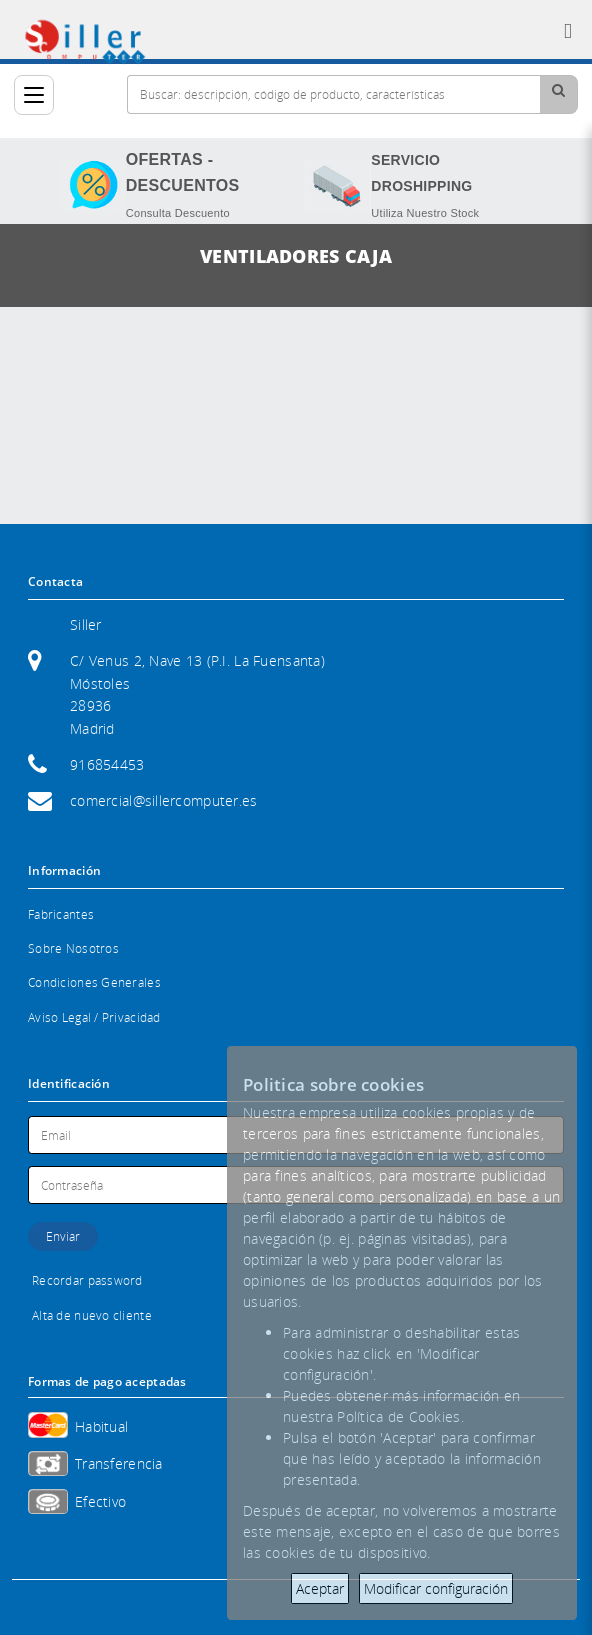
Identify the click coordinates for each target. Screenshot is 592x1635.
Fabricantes (61, 914)
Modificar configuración (436, 1588)
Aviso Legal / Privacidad (94, 1017)
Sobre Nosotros (73, 948)
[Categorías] (34, 95)
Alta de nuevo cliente (92, 1315)
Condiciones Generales (94, 982)
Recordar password (87, 1280)
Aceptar (320, 1588)
